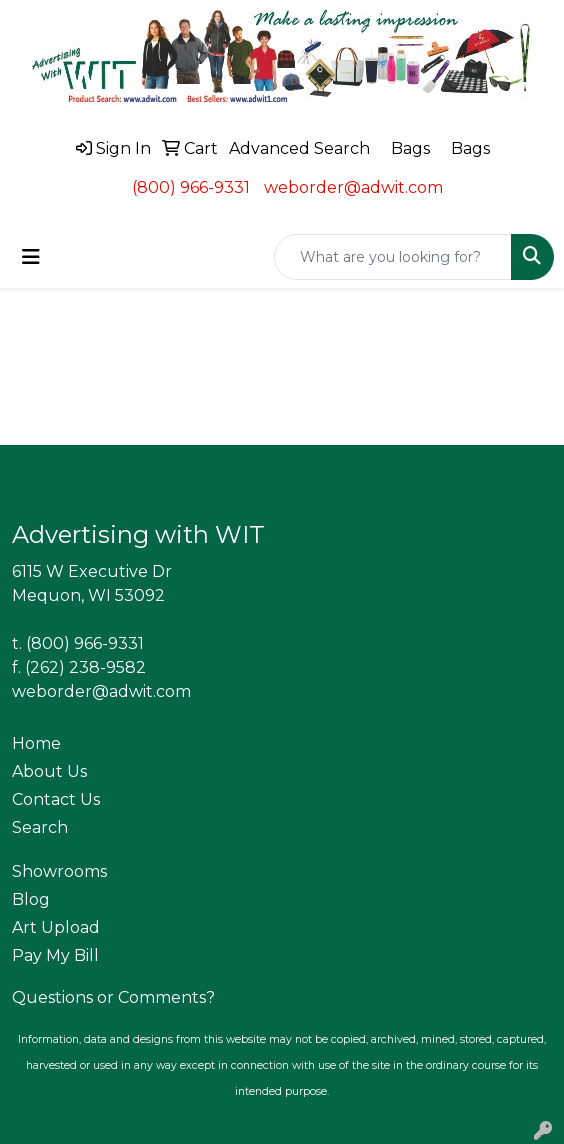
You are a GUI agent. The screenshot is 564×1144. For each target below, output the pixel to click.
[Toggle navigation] (31, 257)
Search (40, 827)
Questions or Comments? (113, 997)
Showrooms (59, 871)
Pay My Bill (55, 955)
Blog (31, 899)
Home (36, 743)
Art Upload (56, 927)
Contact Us (56, 799)
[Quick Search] (393, 257)
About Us (49, 771)
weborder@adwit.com (353, 187)
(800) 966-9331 (191, 187)
